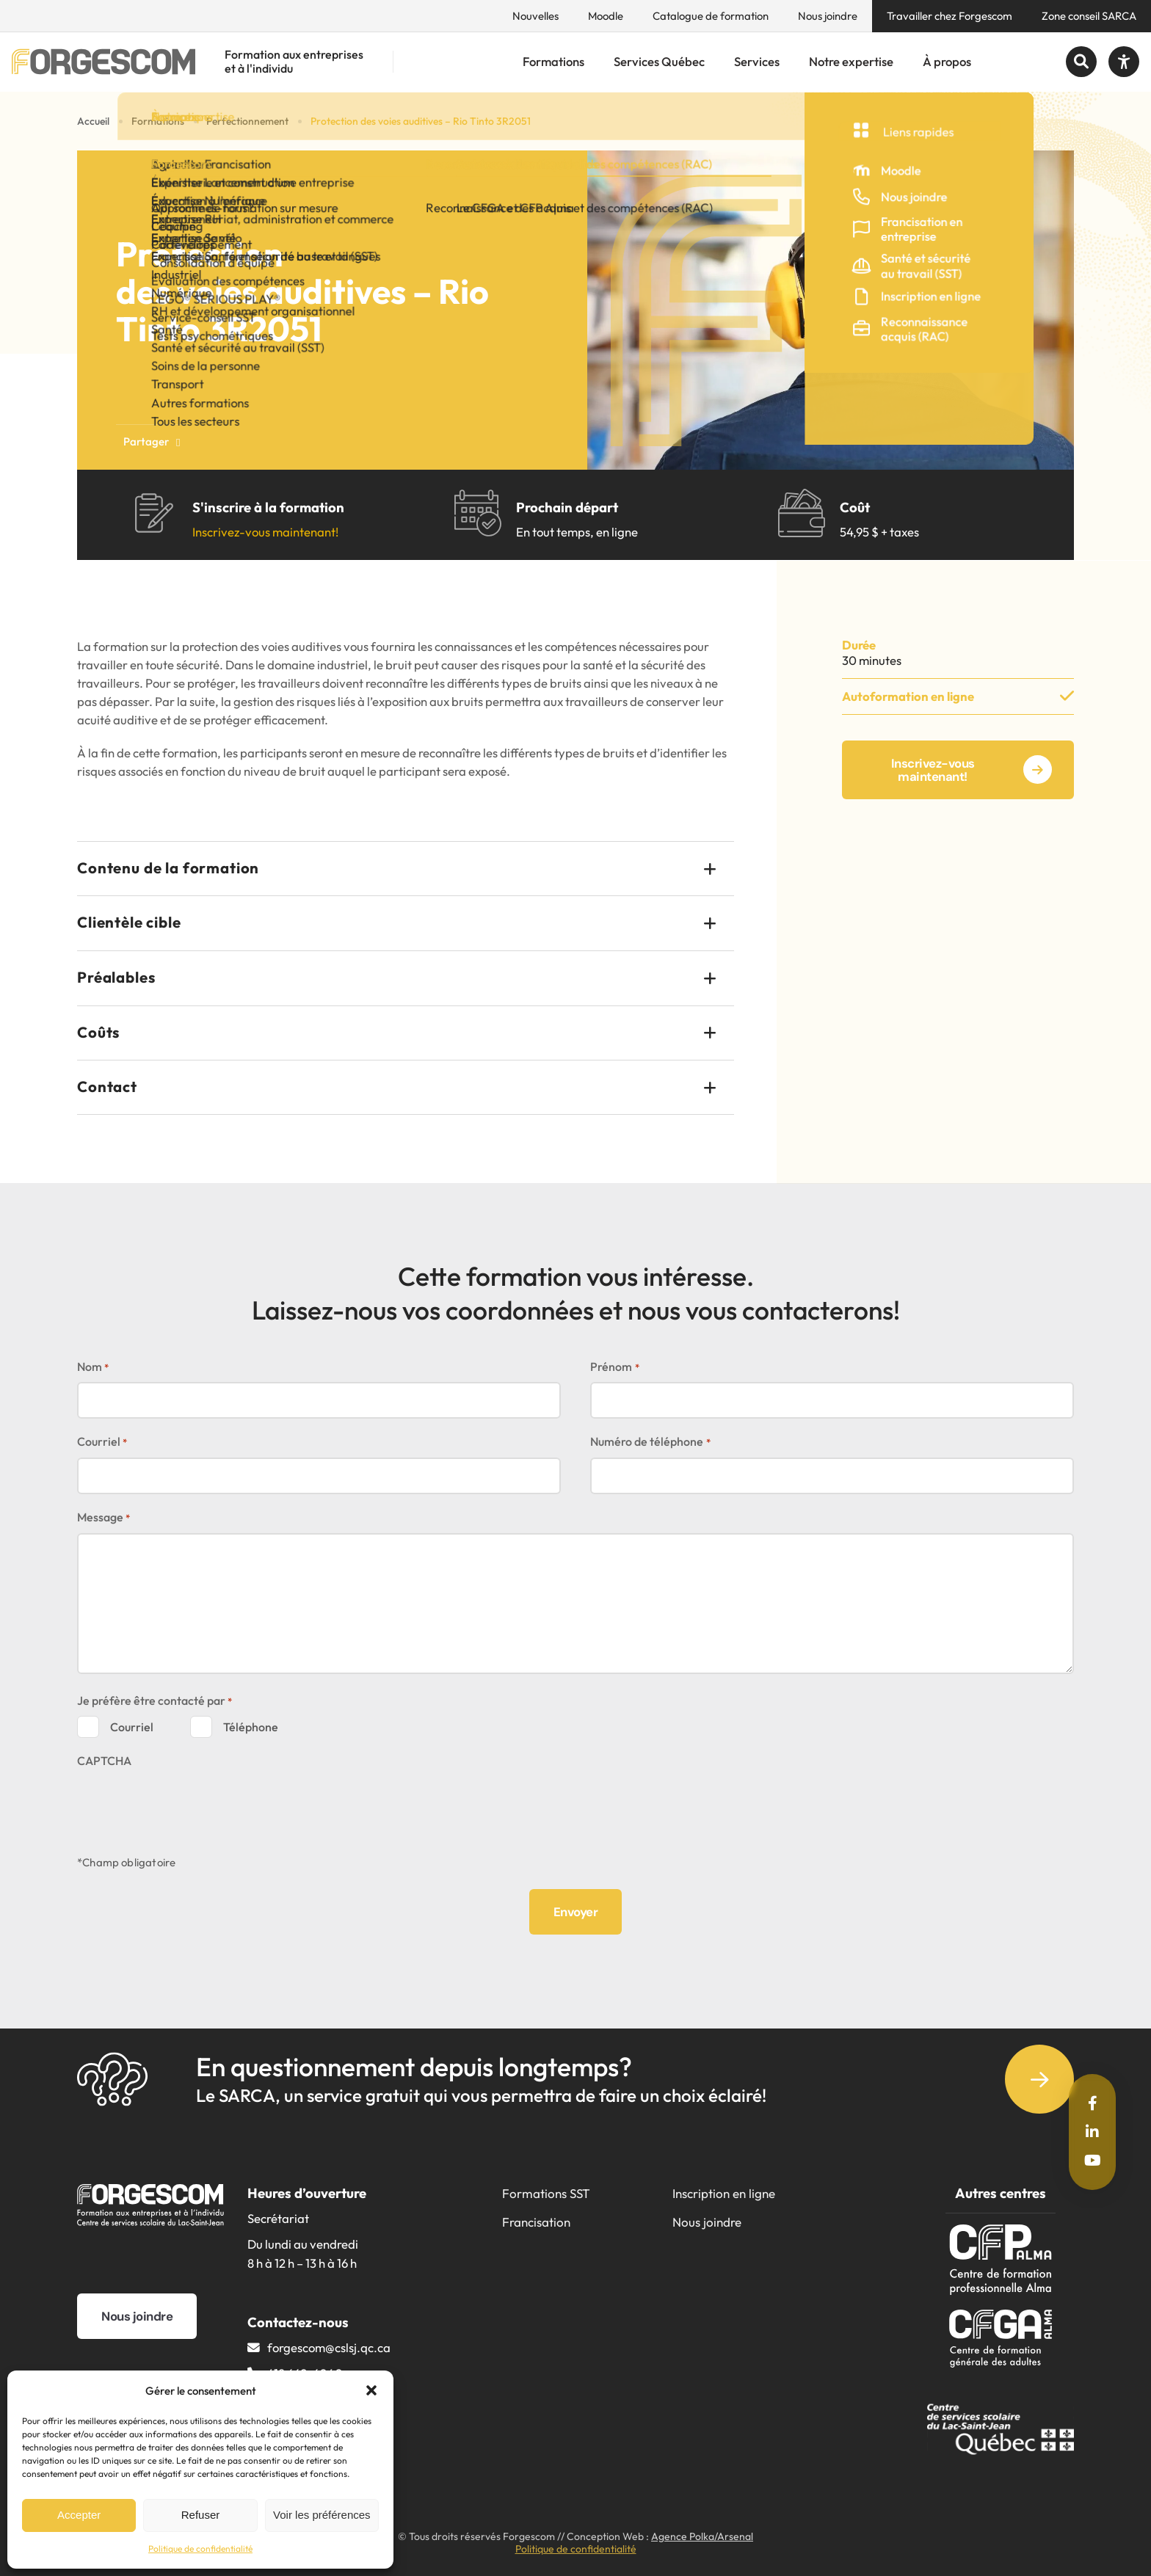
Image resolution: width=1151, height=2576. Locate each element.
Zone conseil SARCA (1089, 16)
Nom (93, 1367)
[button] (371, 2390)
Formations (553, 61)
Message (103, 1518)
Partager (152, 441)
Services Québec (659, 61)
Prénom (614, 1367)
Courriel (102, 1442)
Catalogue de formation (711, 16)
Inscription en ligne (723, 2193)
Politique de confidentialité (200, 2548)
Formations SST (546, 2193)
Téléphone (250, 1727)
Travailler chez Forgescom (949, 16)
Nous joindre (827, 16)
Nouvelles (535, 16)
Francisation (536, 2222)
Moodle (605, 16)
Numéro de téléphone (650, 1442)
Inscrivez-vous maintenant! (265, 531)
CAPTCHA (104, 1760)
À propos (947, 61)
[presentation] (188, 1804)
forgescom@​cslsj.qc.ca (329, 2347)
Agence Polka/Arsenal (702, 2536)
